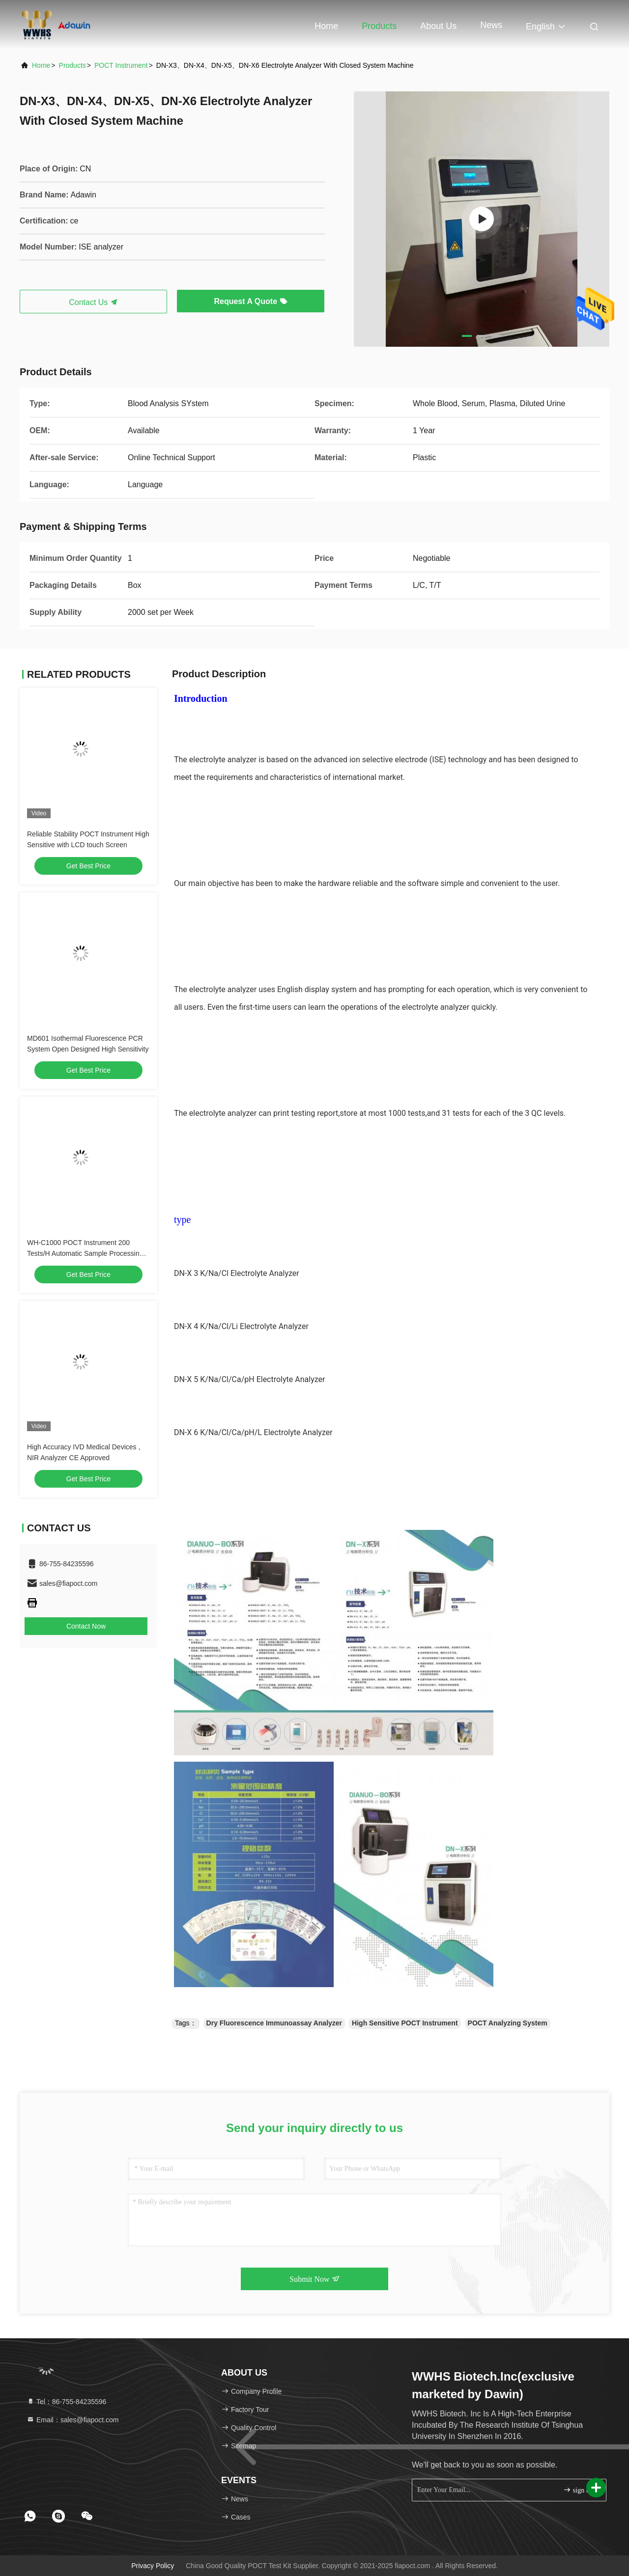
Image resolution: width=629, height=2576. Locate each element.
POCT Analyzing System (507, 2023)
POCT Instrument (121, 65)
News (491, 25)
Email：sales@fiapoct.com (72, 2420)
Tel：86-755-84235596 (66, 2402)
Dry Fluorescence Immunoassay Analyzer (274, 2023)
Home (326, 26)
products (72, 65)
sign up (578, 2490)
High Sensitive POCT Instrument (404, 2023)
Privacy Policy (152, 2566)
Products (379, 26)
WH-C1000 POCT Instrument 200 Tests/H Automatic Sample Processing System (85, 1253)
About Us (438, 26)
